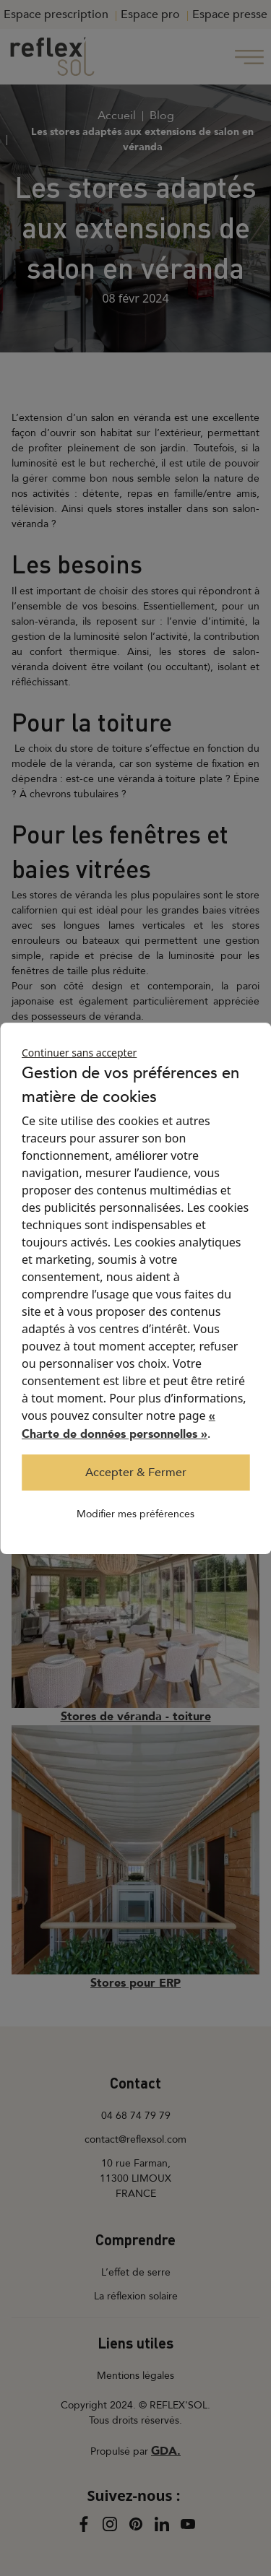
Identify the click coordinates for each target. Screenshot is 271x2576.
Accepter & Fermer (135, 1472)
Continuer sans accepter (79, 1052)
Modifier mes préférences (135, 1514)
